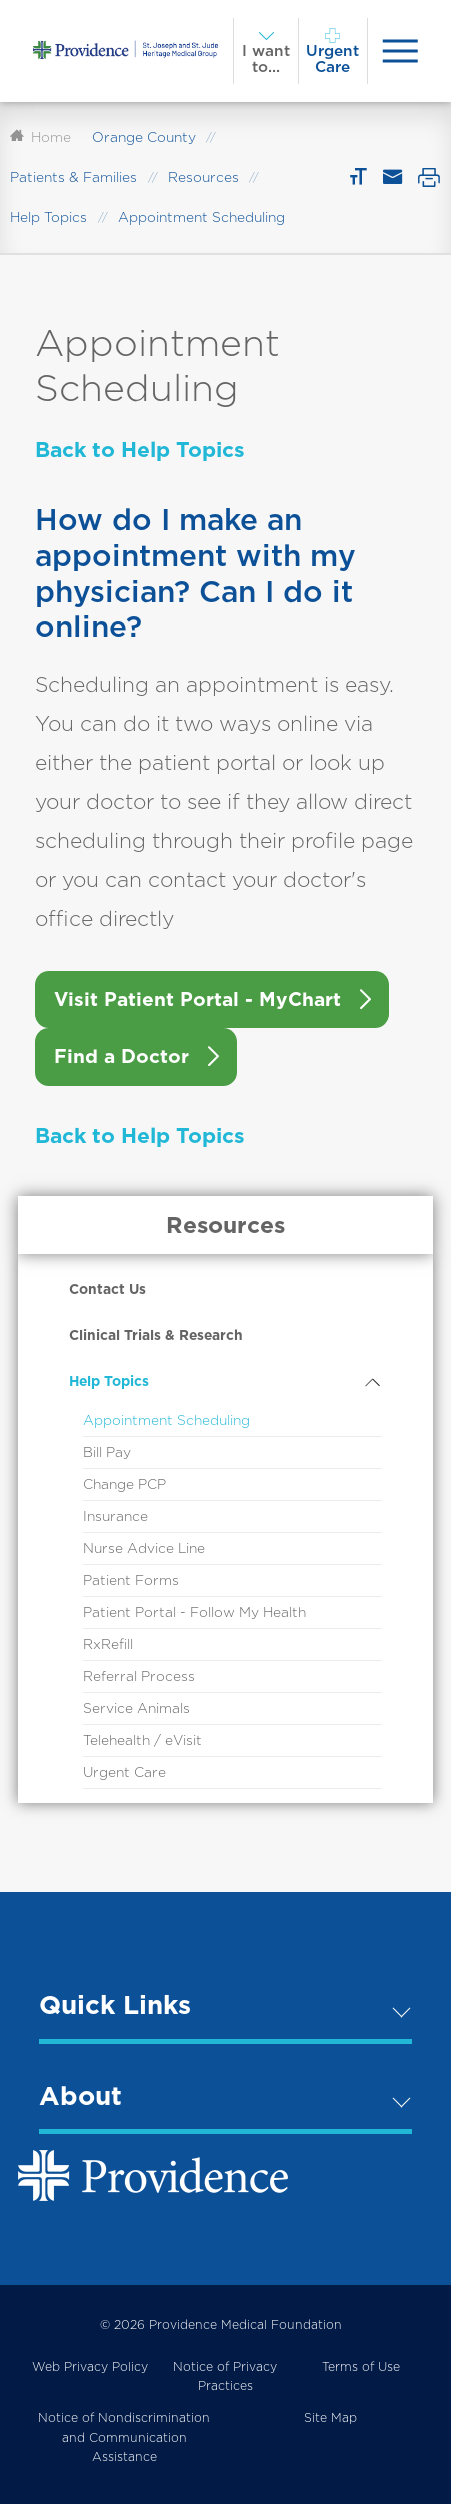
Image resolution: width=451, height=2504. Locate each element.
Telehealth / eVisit (142, 1740)
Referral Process (139, 1676)
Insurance (115, 1516)
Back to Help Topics (140, 449)
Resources (203, 177)
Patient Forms (131, 1580)
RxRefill (108, 1644)
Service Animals (136, 1708)
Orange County (144, 137)
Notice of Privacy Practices (225, 2376)
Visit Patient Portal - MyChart (197, 999)
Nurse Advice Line (144, 1548)
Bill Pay (107, 1452)
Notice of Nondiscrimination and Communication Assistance (124, 2437)
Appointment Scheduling (166, 1420)
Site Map (330, 2417)
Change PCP (124, 1484)
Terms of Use (361, 2366)
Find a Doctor (121, 1056)
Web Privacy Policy (90, 2366)
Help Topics (48, 217)
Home (40, 137)
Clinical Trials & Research (156, 1335)
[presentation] (400, 51)
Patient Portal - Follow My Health (194, 1612)
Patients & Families (73, 177)
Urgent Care (124, 1772)
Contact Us (107, 1289)
